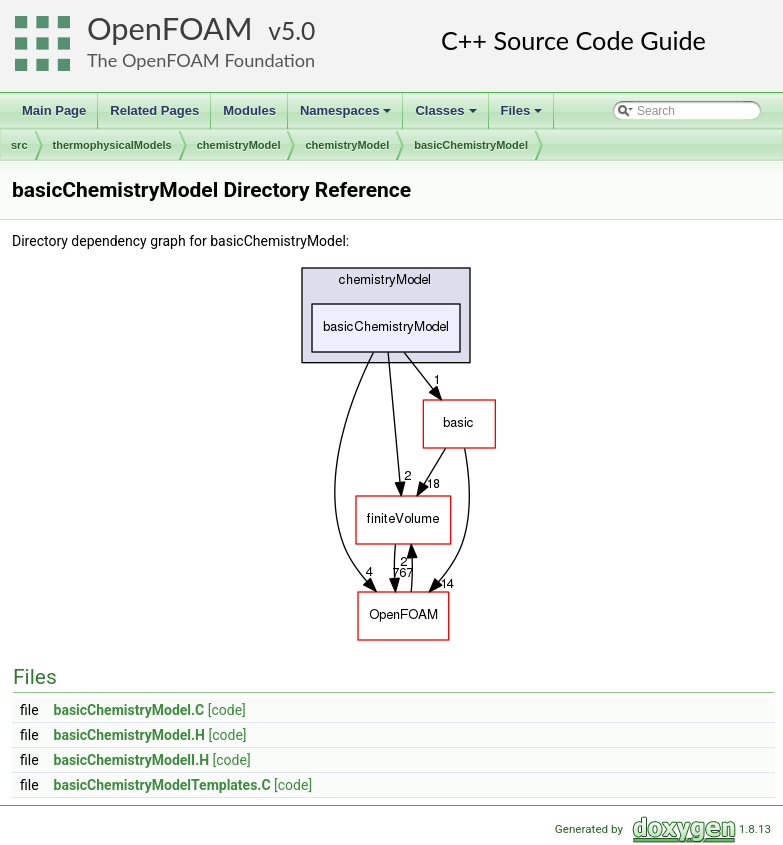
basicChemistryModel (471, 145)
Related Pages (154, 110)
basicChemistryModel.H (129, 735)
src (19, 145)
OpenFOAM (170, 28)
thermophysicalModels (112, 145)
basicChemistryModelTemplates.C (162, 785)
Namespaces (347, 116)
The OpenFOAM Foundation (201, 60)
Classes (447, 116)
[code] (227, 710)
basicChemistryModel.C (129, 710)
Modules (249, 110)
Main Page (54, 110)
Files (523, 116)
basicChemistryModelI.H (132, 760)
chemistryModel (239, 145)
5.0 (298, 30)
